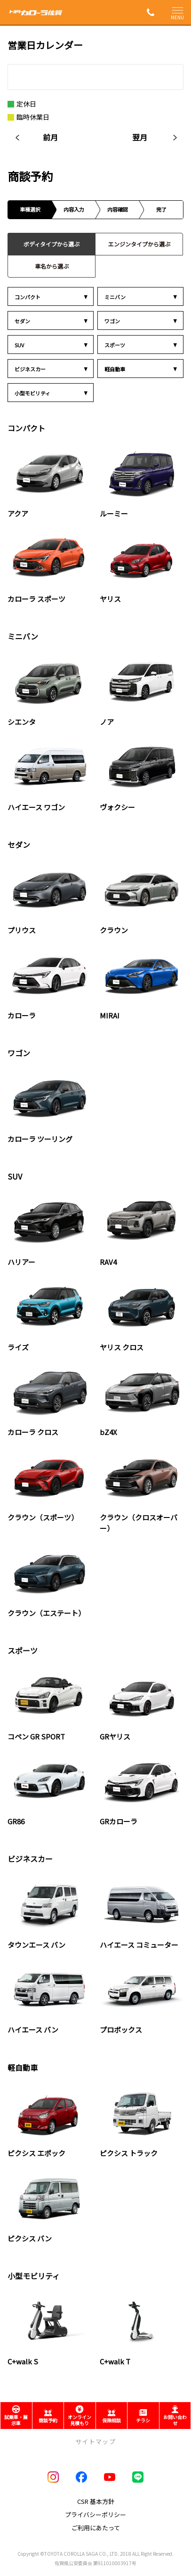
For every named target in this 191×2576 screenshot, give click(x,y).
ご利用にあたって (96, 2528)
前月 (50, 137)
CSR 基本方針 (95, 2501)
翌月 (139, 137)
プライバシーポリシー (95, 2514)
